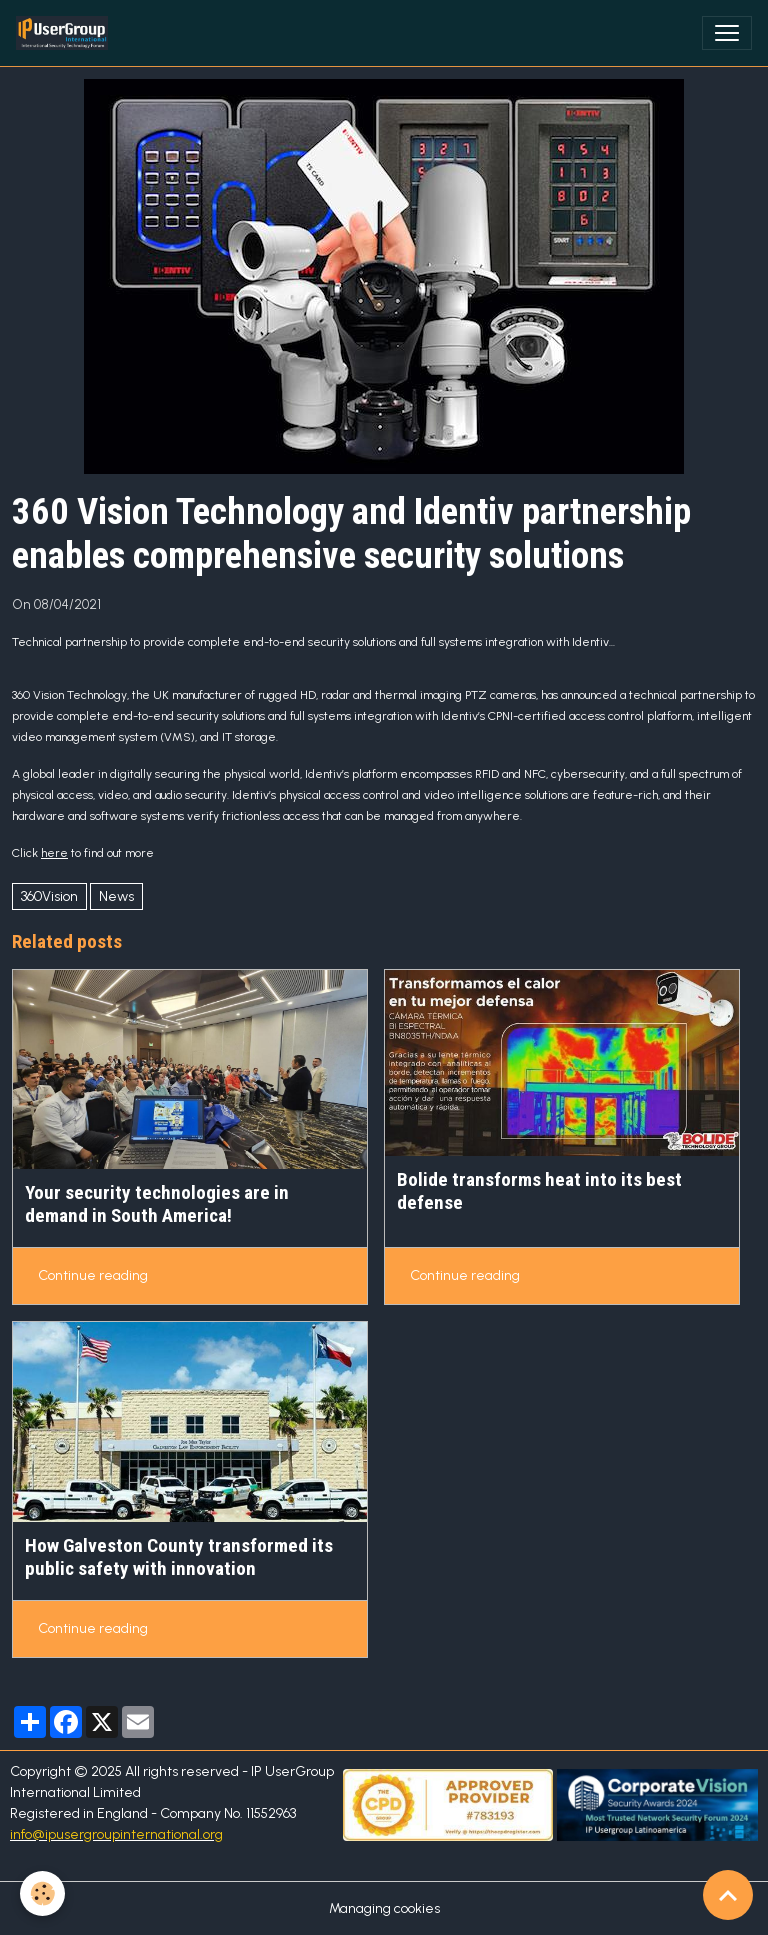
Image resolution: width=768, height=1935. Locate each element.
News (116, 896)
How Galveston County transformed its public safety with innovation (179, 1557)
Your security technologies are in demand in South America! (157, 1204)
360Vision (49, 896)
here (54, 853)
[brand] (66, 33)
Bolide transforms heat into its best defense (539, 1191)
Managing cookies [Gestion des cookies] (384, 1908)
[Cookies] (42, 1893)
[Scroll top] (728, 1895)
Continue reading (93, 1275)
